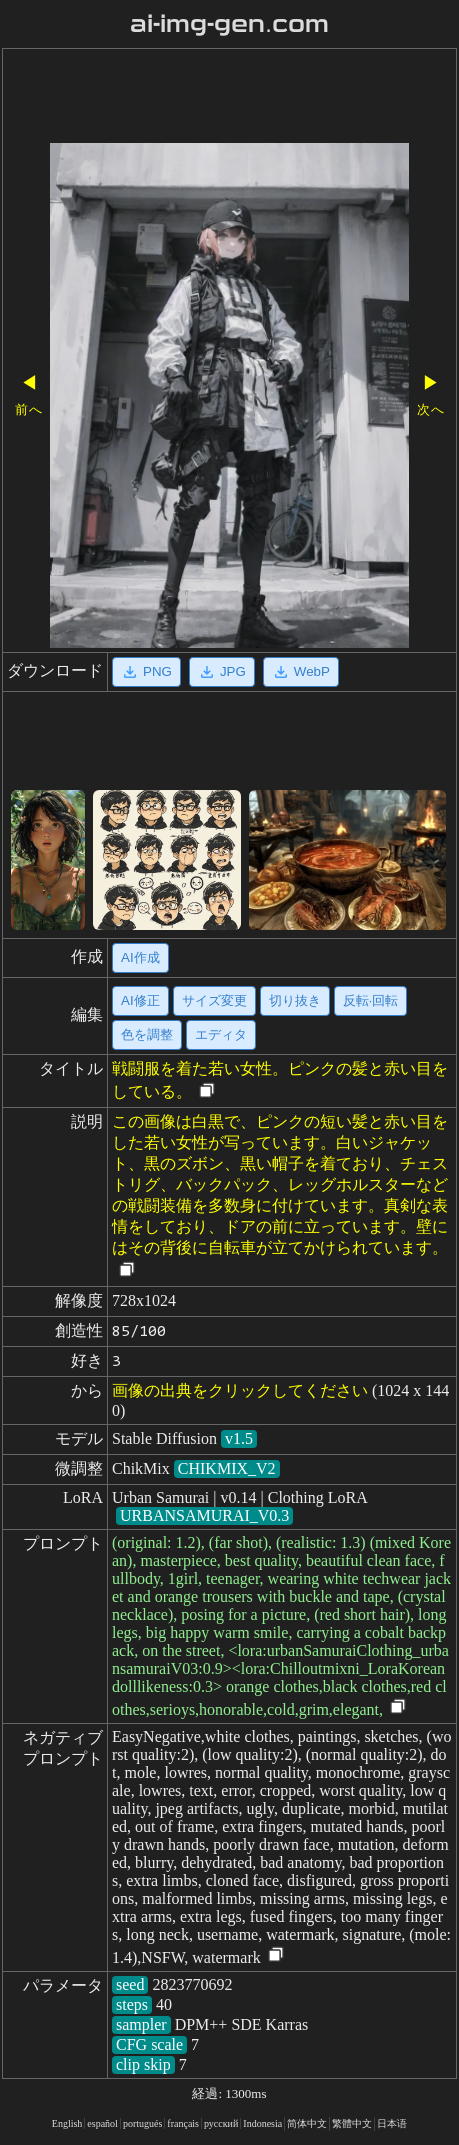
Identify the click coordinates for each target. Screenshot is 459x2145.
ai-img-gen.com (229, 24)
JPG (222, 672)
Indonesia (262, 2123)
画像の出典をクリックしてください (240, 1390)
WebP (301, 672)
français (183, 2123)
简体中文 (307, 2123)
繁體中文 (352, 2123)
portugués (142, 2123)
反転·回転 (371, 1000)
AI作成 (140, 957)
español (102, 2123)
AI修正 (140, 1000)
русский (221, 2123)
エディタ (221, 1034)
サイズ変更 (214, 1000)
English (67, 2123)
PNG (146, 672)
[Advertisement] (229, 98)
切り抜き (295, 1000)
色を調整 (147, 1034)
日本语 (392, 2123)
